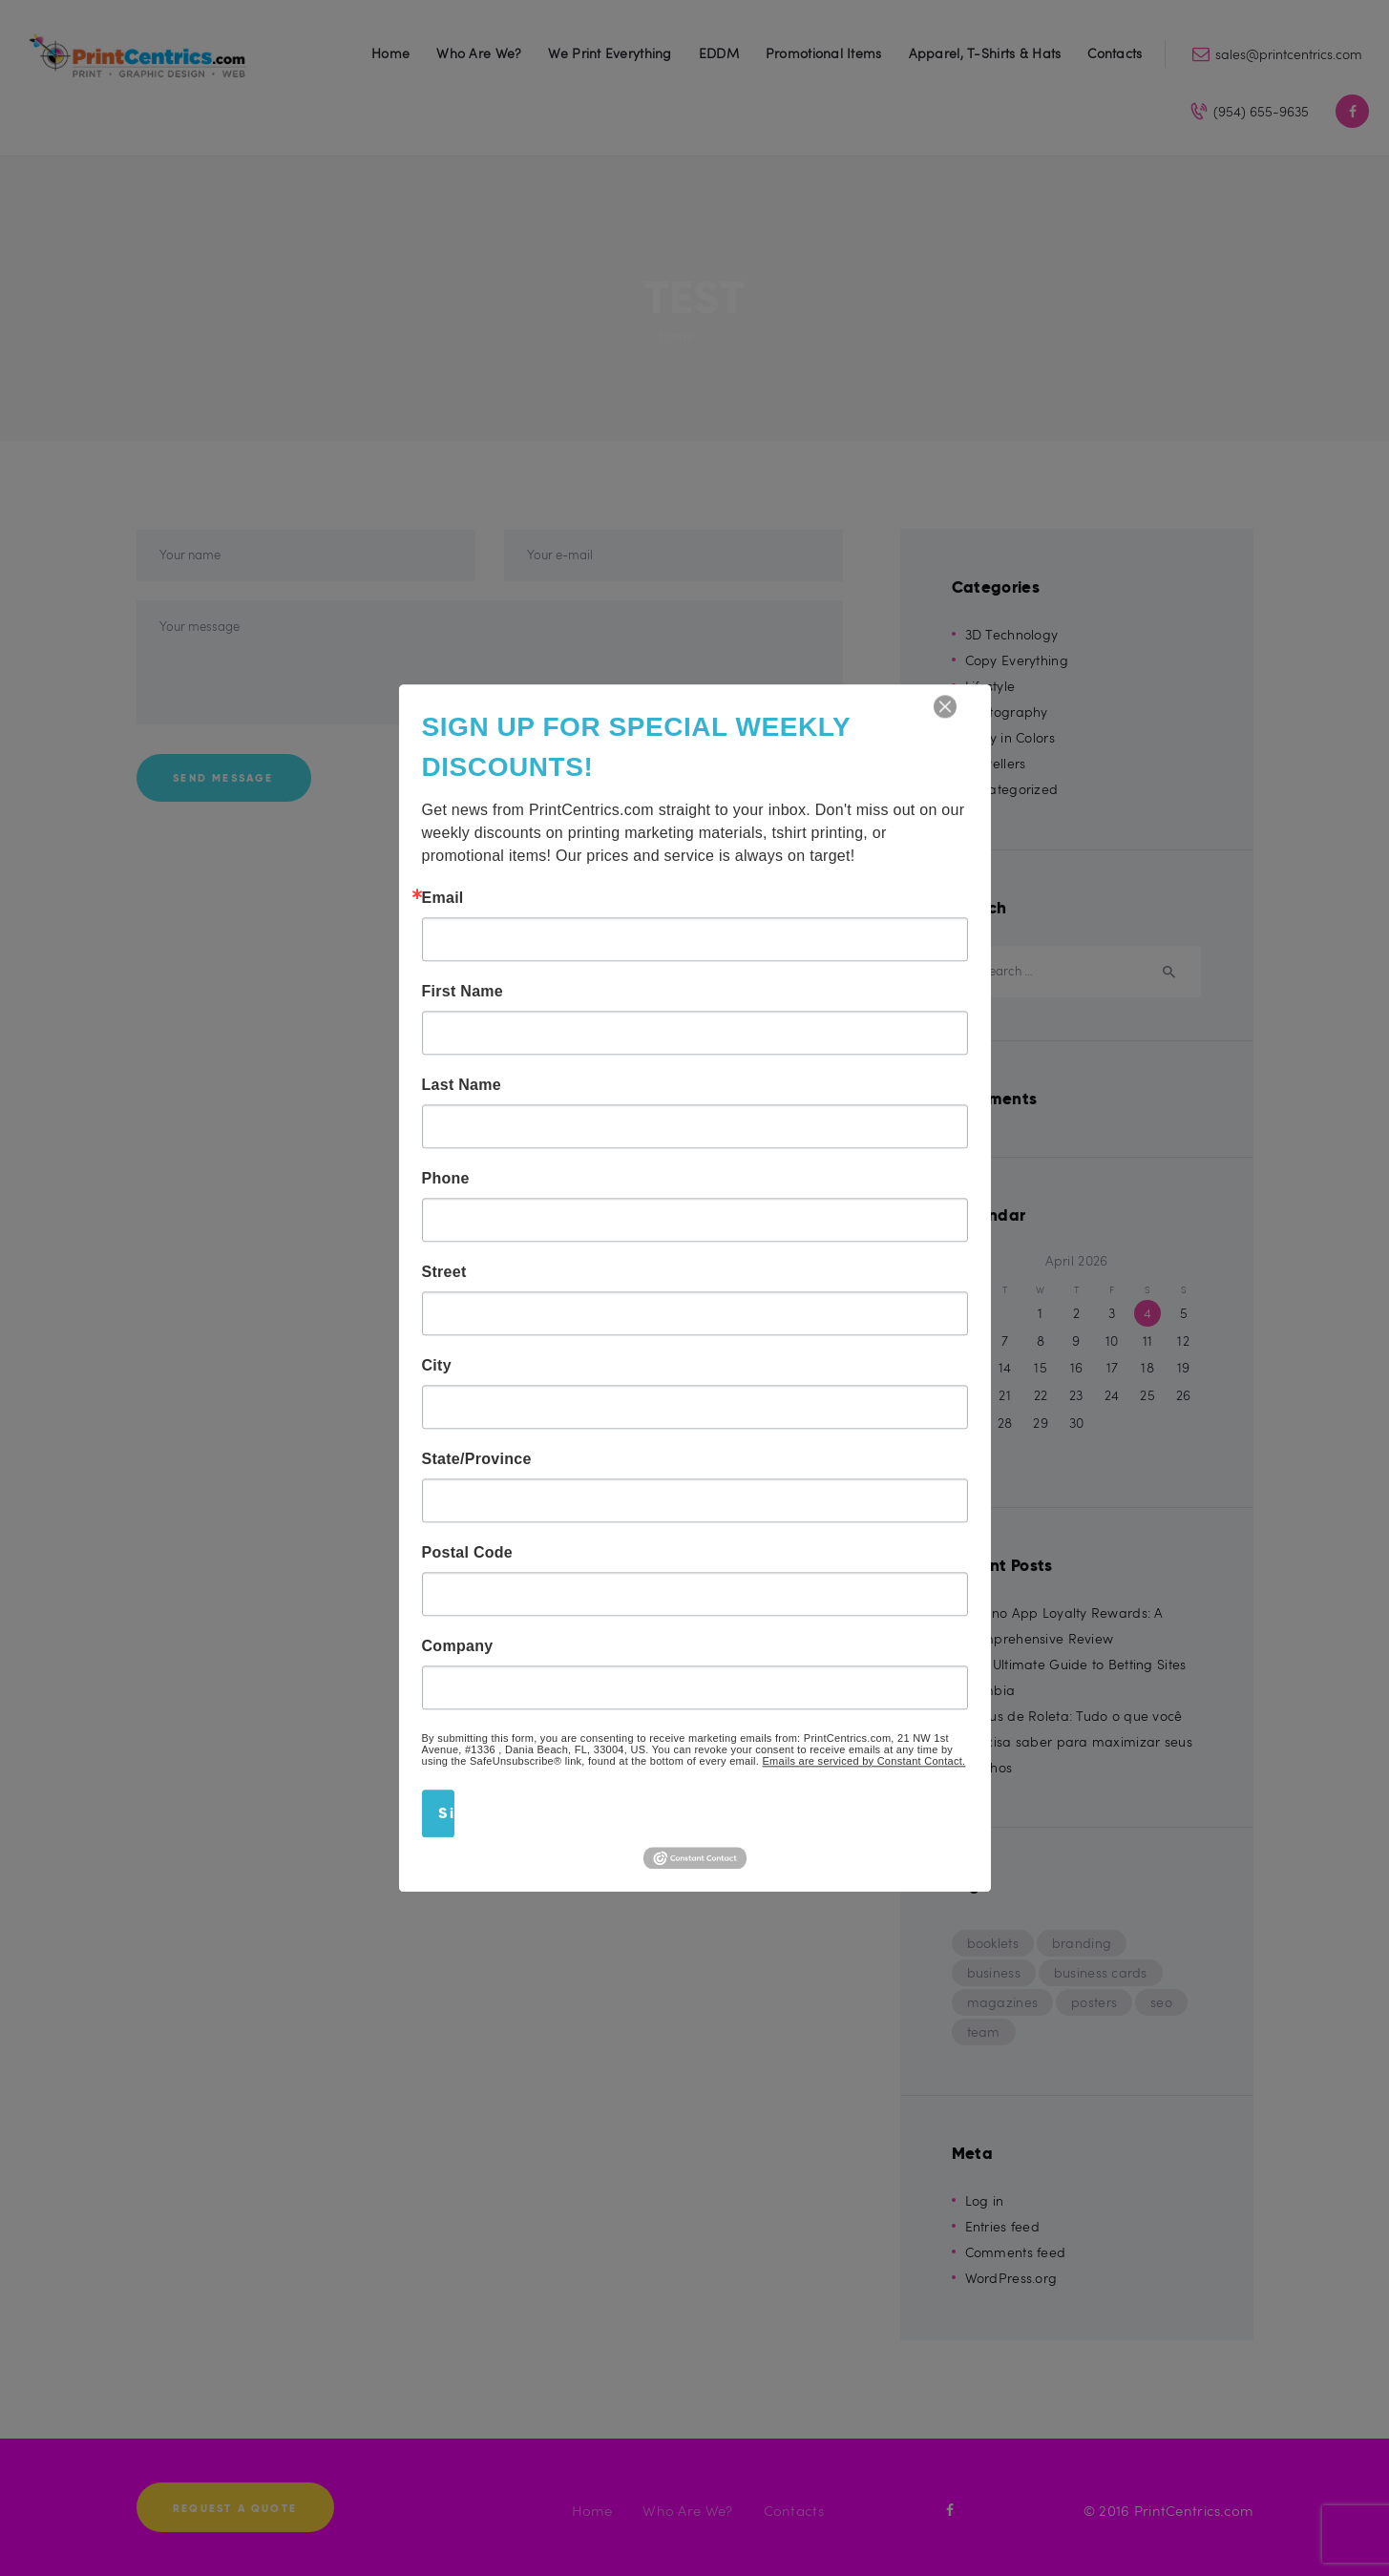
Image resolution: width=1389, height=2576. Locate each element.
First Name (463, 991)
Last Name (461, 1085)
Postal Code (468, 1552)
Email (443, 898)
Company (458, 1646)
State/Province (477, 1459)
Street (444, 1272)
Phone (446, 1178)
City (437, 1365)
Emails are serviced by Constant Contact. (864, 1761)
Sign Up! (446, 1813)
